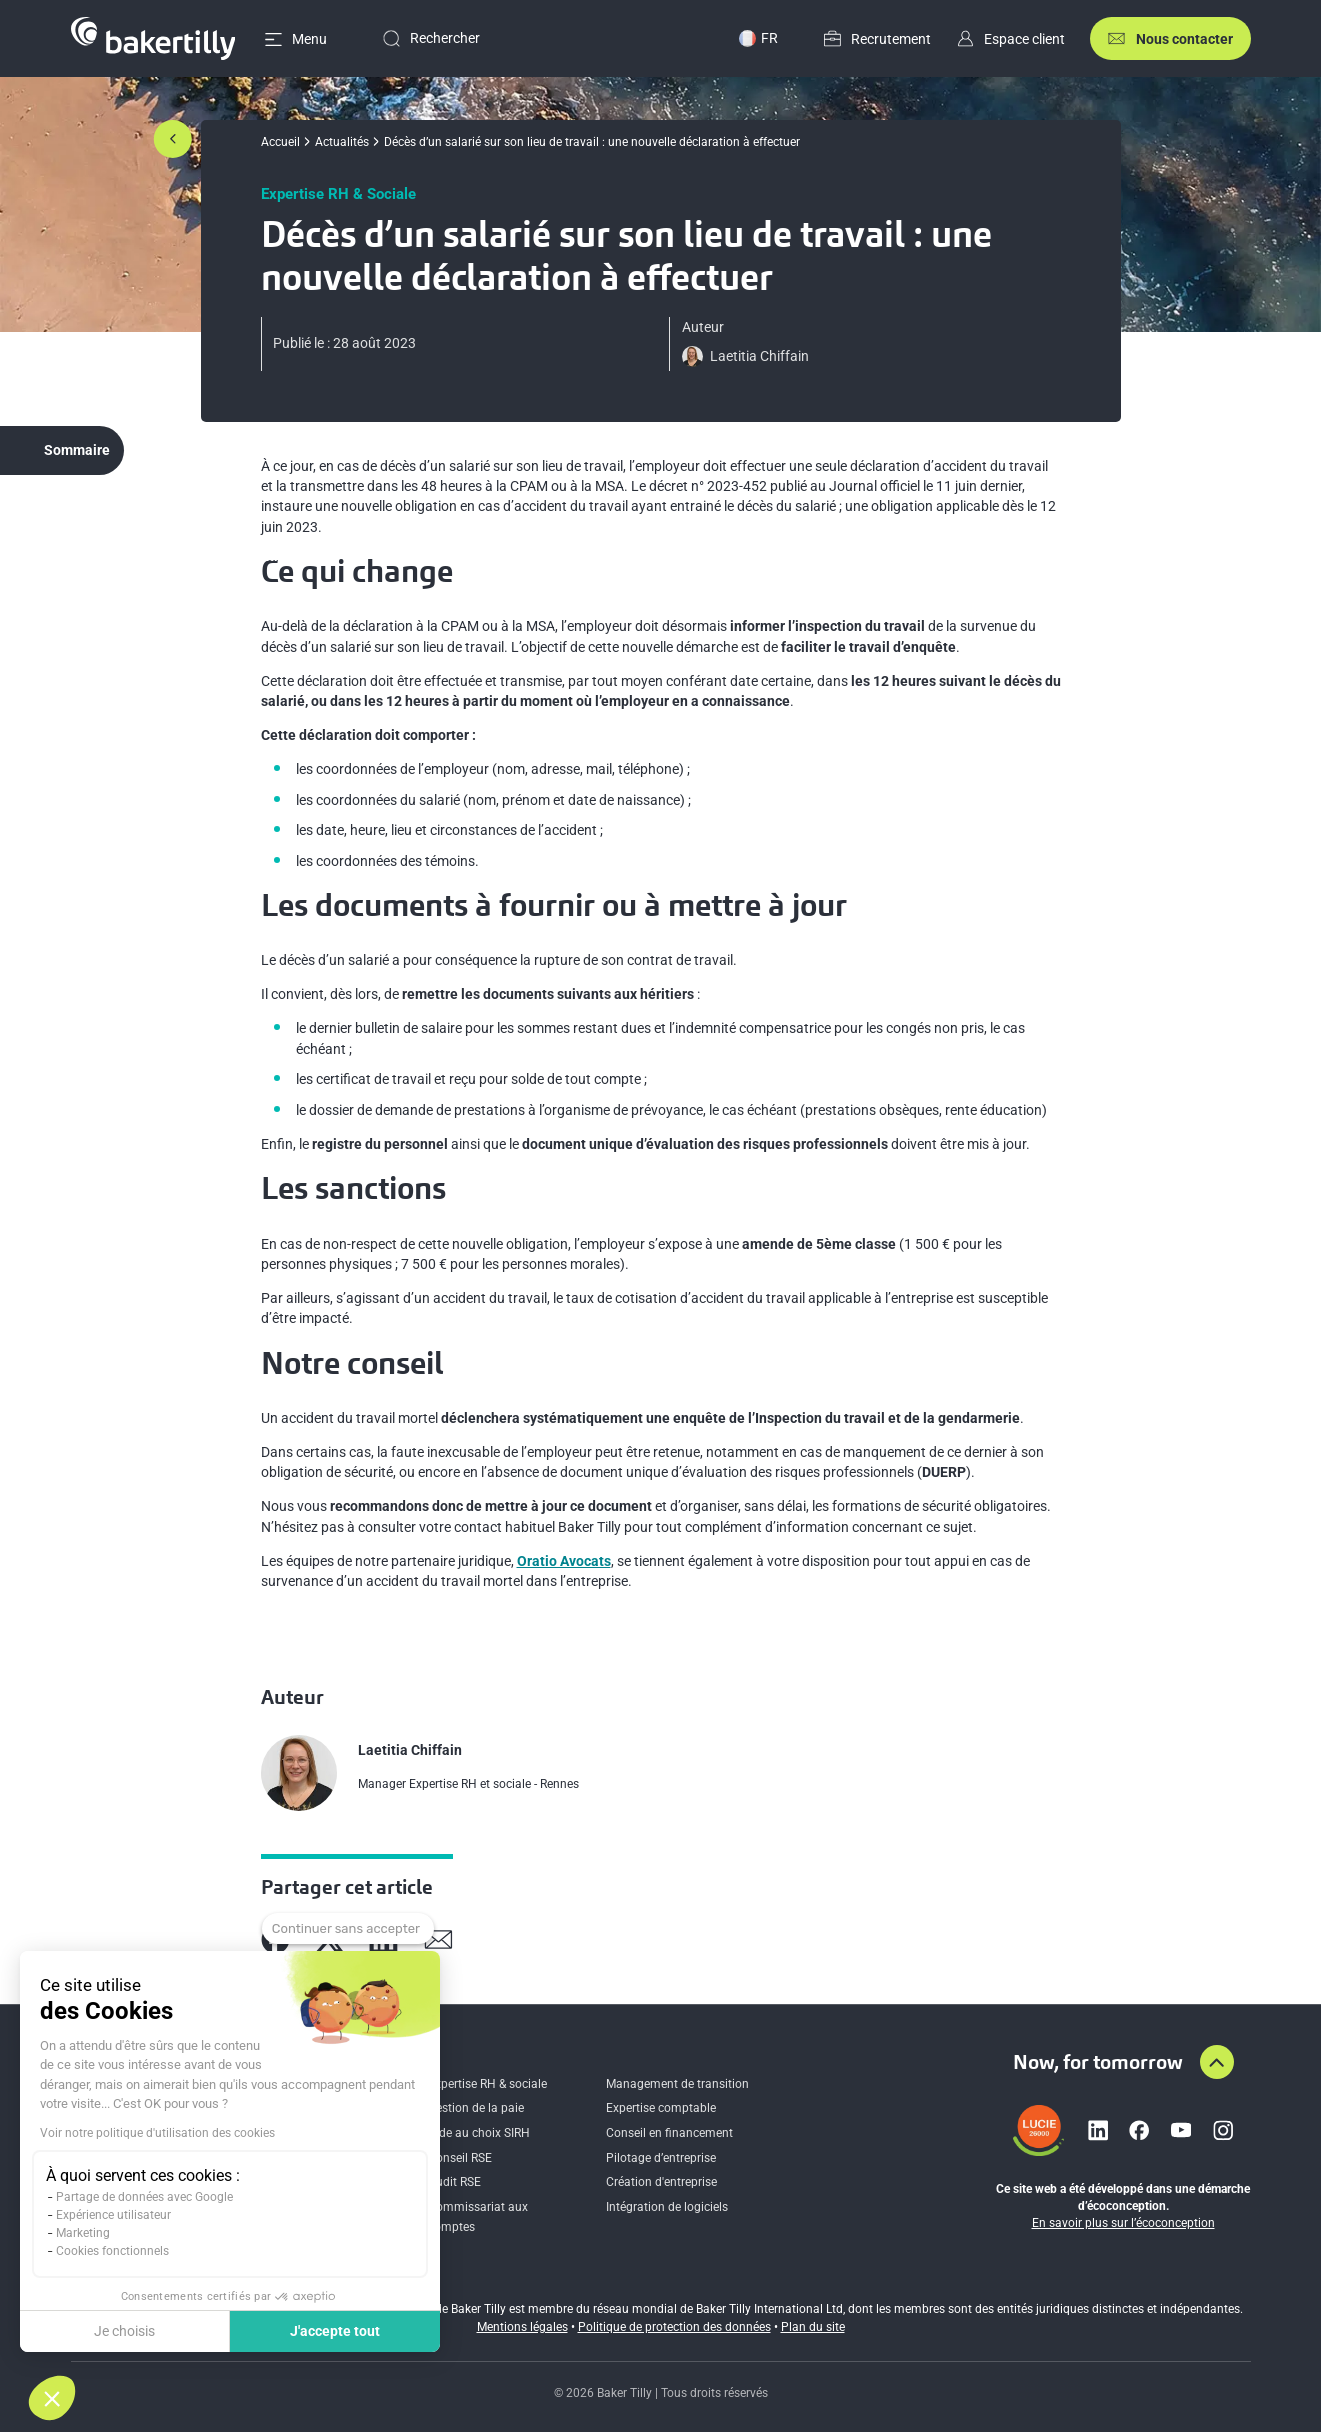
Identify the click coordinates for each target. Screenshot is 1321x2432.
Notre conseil (99, 646)
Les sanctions (101, 601)
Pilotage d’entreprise (661, 2158)
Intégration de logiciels (667, 2207)
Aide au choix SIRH (479, 2133)
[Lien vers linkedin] (1098, 2130)
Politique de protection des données (674, 2327)
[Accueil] (153, 38)
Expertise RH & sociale (487, 2084)
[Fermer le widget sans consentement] (348, 1929)
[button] (52, 2398)
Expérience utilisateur (113, 2215)
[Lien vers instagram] (1223, 2130)
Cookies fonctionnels (112, 2251)
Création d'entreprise (661, 2182)
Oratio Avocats (564, 1561)
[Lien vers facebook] (1139, 2130)
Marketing (83, 2233)
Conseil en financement (669, 2133)
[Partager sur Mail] (438, 1939)
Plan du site (813, 2327)
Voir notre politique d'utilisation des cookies (157, 2133)
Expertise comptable (661, 2108)
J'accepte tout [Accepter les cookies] (335, 2331)
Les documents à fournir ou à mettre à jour (191, 556)
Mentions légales (522, 2327)
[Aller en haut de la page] (1217, 2062)
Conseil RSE (460, 2158)
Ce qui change (102, 511)
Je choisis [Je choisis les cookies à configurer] (124, 2331)
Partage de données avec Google (144, 2197)
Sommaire (77, 450)
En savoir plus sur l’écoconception (1123, 2223)
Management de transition (677, 2084)
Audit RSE (454, 2182)
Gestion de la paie (476, 2108)
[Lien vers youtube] (1181, 2130)
